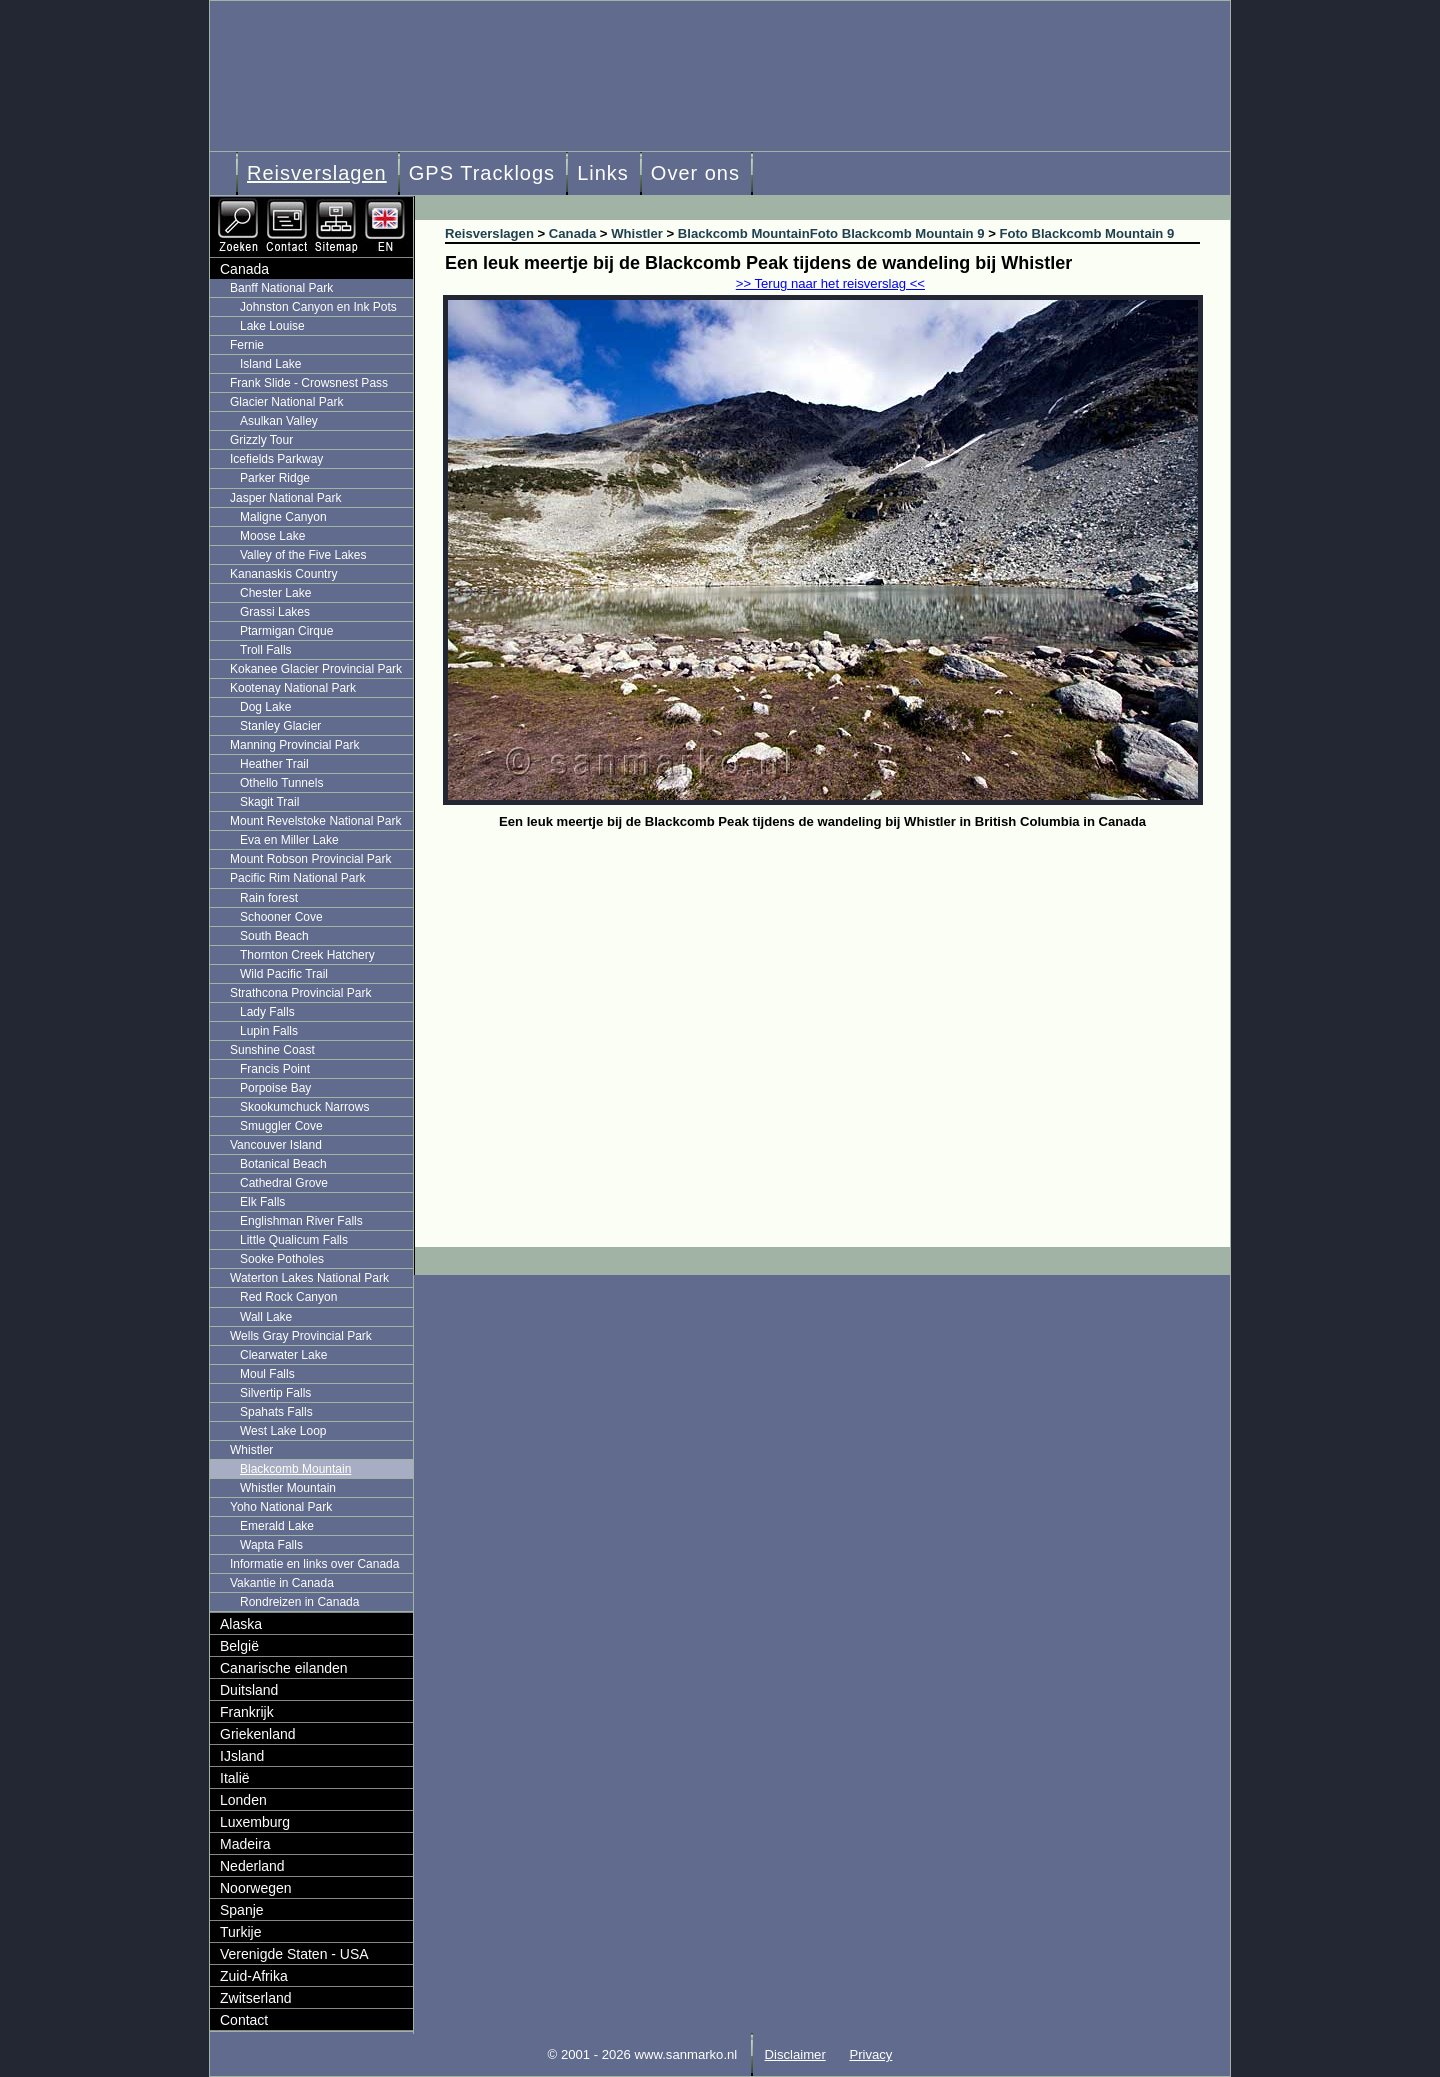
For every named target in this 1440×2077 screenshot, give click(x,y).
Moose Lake (272, 536)
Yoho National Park (281, 1507)
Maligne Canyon (283, 517)
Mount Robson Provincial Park (310, 859)
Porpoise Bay (275, 1088)
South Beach (274, 936)
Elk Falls (262, 1202)
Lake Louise (272, 326)
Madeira (245, 1844)
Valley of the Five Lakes (303, 555)
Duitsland (249, 1690)
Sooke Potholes (282, 1259)
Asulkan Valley (279, 421)
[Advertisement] (837, 985)
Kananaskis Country (283, 574)
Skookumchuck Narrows (304, 1107)
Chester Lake (275, 593)
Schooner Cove (281, 917)
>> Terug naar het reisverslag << (830, 283)
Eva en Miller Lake (289, 840)
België (239, 1646)
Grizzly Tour (261, 440)
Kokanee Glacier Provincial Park (316, 669)
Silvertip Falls (275, 1393)
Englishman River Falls (301, 1221)
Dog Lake (265, 707)
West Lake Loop (283, 1431)
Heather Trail (274, 764)
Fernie (247, 345)
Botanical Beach (283, 1164)
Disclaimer (795, 2054)
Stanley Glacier (280, 726)
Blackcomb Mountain (295, 1469)
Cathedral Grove (284, 1183)
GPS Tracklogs (482, 173)
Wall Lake (266, 1317)
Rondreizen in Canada (299, 1602)
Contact (244, 2020)
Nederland (252, 1866)
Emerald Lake (277, 1526)
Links (603, 173)
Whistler (251, 1450)
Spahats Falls (276, 1412)
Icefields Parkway (276, 459)
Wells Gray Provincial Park (301, 1336)
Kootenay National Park (293, 688)
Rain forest (269, 898)
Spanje (242, 1910)
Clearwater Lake (283, 1355)
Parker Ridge (275, 478)
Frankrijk (247, 1712)
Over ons (695, 173)
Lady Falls (267, 1012)
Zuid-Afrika (254, 1976)
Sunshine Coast (272, 1050)
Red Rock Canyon (288, 1297)
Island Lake (270, 364)
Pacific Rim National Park (297, 878)
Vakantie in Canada (282, 1583)
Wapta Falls (271, 1545)
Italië (235, 1778)
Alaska (241, 1624)
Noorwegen (256, 1888)
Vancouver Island (276, 1145)
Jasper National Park (285, 498)
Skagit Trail (269, 802)
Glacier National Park (286, 402)
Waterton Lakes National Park (309, 1278)
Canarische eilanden (284, 1668)
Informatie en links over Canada (314, 1564)
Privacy (870, 2054)
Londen (243, 1800)
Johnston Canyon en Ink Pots (318, 307)
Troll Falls (266, 650)
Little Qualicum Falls (294, 1240)
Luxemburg (255, 1822)
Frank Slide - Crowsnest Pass (309, 383)
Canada (244, 269)
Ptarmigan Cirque (286, 631)
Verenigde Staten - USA (294, 1954)
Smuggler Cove (281, 1126)
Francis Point (275, 1069)
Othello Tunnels (281, 783)
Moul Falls (267, 1374)
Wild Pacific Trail (284, 974)
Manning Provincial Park (294, 745)
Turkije (241, 1932)
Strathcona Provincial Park (300, 993)
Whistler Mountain (288, 1488)
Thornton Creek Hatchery (307, 955)
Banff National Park (281, 288)
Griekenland (258, 1734)
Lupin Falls (269, 1031)
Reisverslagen (317, 173)
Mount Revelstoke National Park (315, 821)
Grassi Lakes (275, 612)
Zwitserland (256, 1998)
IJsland (242, 1756)
